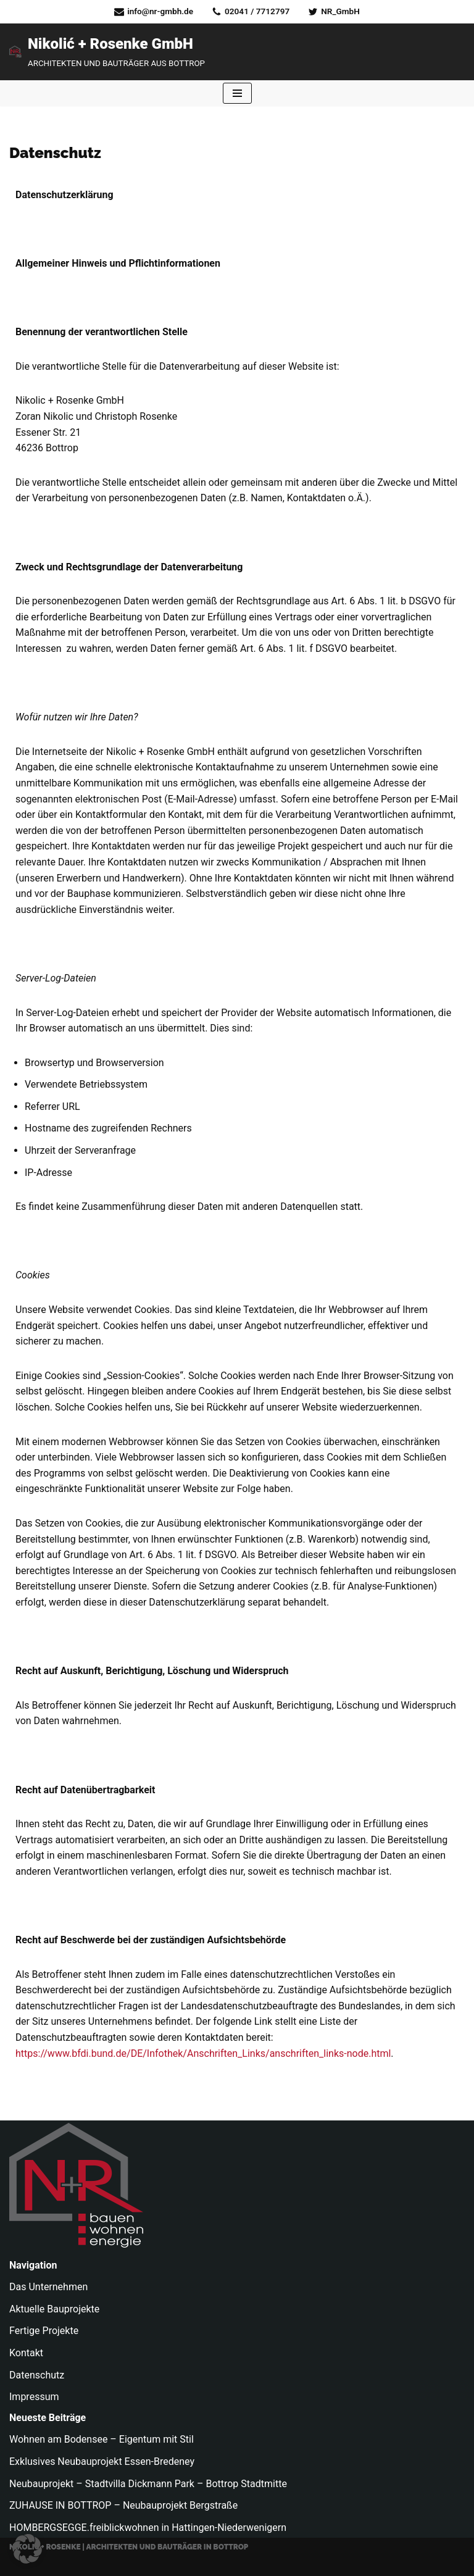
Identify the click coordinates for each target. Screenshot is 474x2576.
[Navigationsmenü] (237, 93)
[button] (27, 2549)
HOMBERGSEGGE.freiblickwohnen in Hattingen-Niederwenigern (147, 2527)
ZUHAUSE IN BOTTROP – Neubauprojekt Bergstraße (123, 2505)
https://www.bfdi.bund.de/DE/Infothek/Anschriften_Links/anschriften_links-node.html (203, 2053)
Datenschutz (36, 2375)
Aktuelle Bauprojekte (54, 2309)
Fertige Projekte (43, 2330)
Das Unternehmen (48, 2287)
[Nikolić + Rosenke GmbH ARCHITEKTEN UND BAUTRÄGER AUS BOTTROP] (107, 52)
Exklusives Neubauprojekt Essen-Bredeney (101, 2461)
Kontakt (26, 2353)
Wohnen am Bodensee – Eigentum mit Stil (101, 2439)
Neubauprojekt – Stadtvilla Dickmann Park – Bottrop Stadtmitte (148, 2484)
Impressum (34, 2397)
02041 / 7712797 (257, 11)
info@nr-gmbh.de (160, 11)
